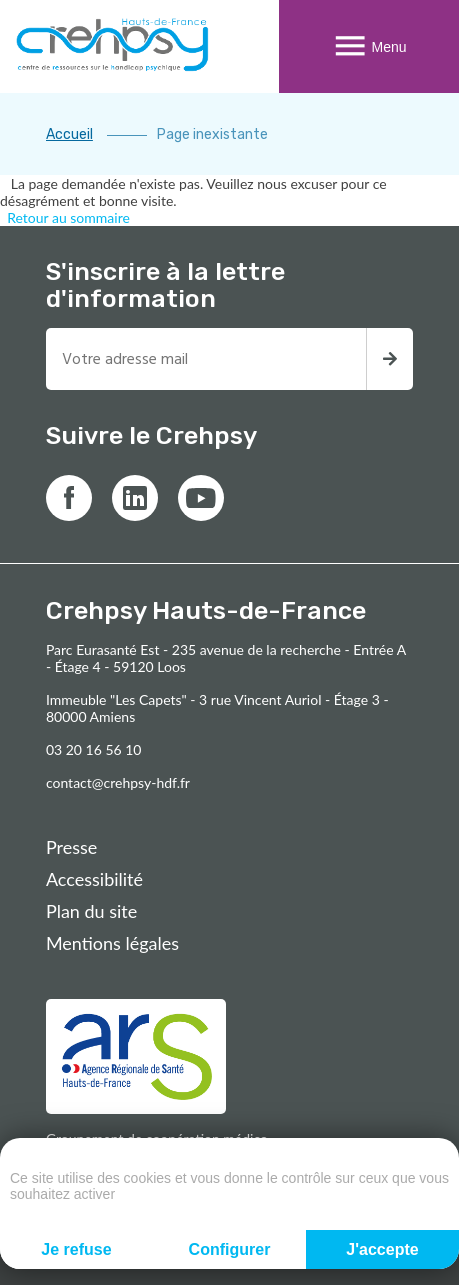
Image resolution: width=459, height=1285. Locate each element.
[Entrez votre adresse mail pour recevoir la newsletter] (206, 359)
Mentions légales (112, 943)
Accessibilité (94, 879)
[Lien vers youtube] (201, 498)
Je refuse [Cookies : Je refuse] (76, 1249)
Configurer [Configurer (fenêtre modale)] (230, 1249)
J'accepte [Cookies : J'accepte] (382, 1249)
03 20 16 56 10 (94, 749)
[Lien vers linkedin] (135, 498)
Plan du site (91, 911)
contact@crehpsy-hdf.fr (118, 782)
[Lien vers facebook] (69, 498)
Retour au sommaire (68, 217)
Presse (71, 847)
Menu (368, 46)
